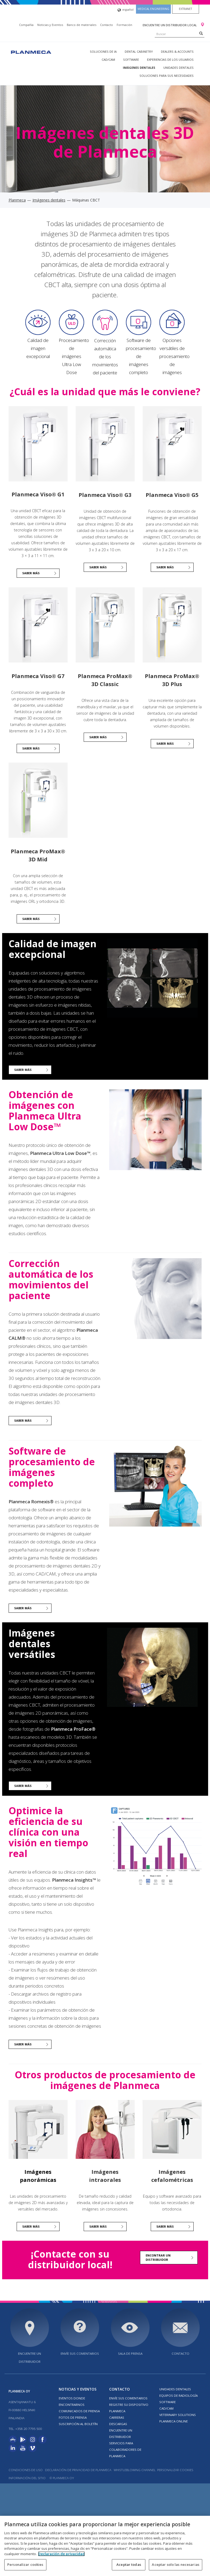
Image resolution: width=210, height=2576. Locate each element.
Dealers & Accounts (177, 52)
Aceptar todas (128, 2564)
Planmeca (17, 200)
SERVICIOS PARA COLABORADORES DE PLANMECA (125, 2449)
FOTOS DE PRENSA (73, 2417)
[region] (105, 2546)
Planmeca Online (173, 2421)
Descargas (118, 2424)
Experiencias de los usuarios (170, 60)
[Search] (201, 33)
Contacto (106, 25)
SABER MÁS (98, 567)
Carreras (116, 2417)
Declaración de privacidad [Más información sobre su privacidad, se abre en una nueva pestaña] (61, 2553)
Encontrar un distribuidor (158, 2257)
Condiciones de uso (26, 2470)
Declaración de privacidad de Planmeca (78, 2470)
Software (131, 60)
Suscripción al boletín (78, 2424)
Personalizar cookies (175, 2470)
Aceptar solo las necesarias (175, 2564)
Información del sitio (27, 2478)
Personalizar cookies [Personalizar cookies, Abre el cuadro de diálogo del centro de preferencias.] (25, 2564)
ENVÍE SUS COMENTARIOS (80, 2353)
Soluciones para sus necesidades (166, 76)
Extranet (185, 9)
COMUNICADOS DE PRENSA (79, 2411)
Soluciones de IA (103, 52)
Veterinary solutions (177, 2415)
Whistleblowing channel (135, 2470)
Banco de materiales (81, 25)
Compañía (26, 25)
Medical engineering (153, 9)
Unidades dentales (178, 68)
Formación (124, 25)
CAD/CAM (108, 60)
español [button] (125, 10)
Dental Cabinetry (139, 52)
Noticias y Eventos (50, 25)
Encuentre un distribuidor (29, 2357)
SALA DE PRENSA (130, 2353)
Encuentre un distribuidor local (170, 25)
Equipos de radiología (178, 2396)
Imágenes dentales (139, 68)
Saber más (31, 573)
